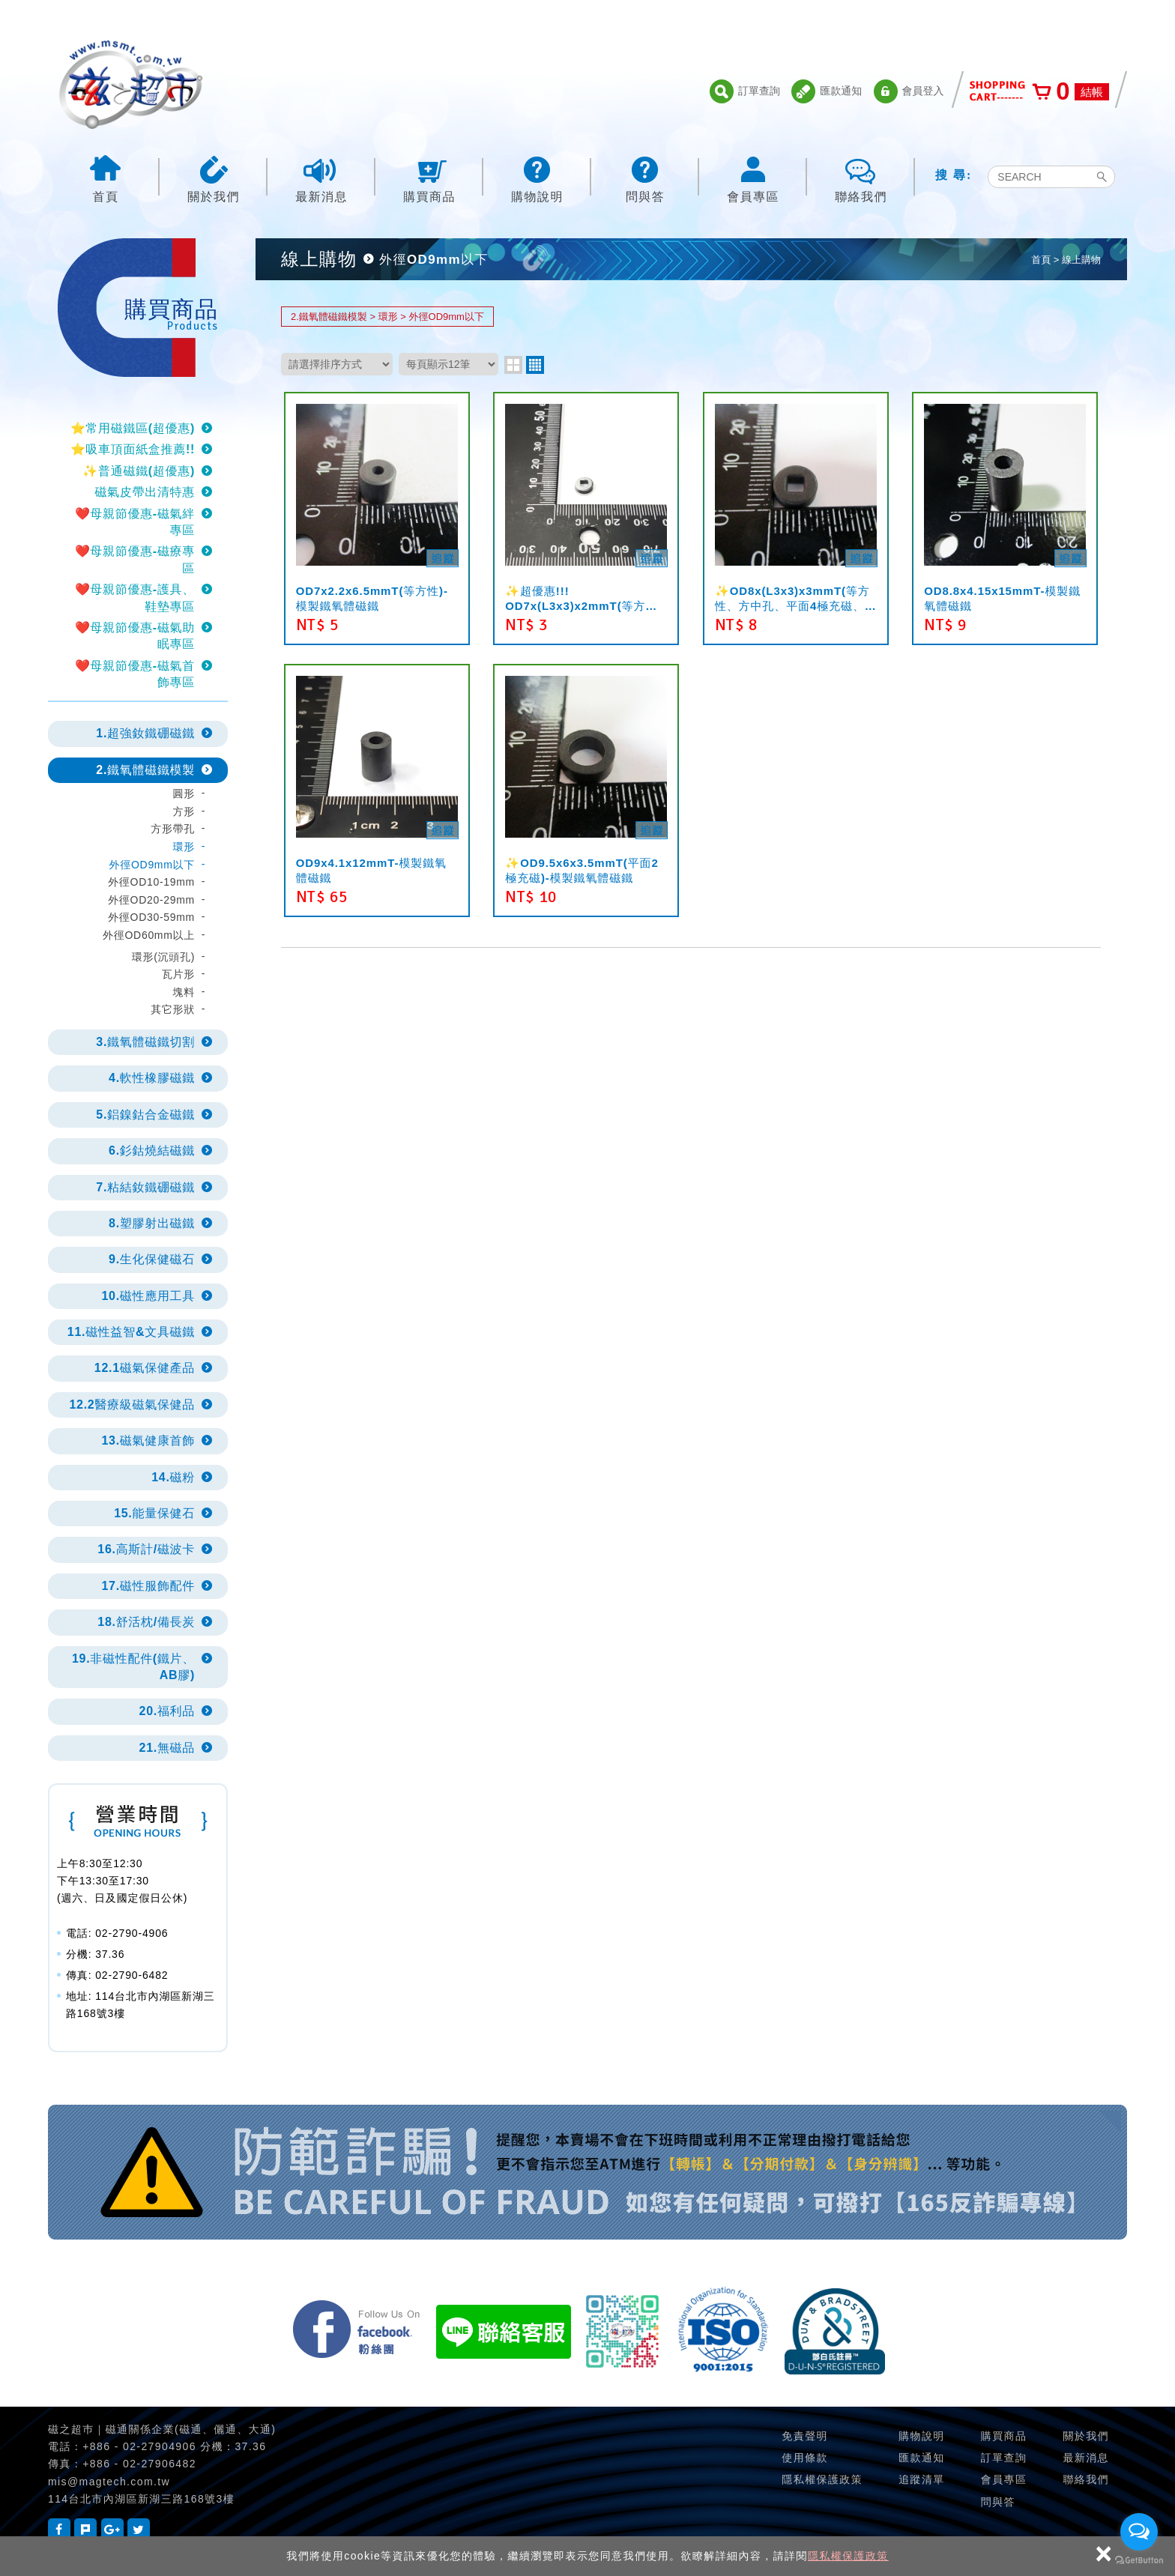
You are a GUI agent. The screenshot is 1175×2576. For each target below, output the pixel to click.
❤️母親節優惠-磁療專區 (135, 559)
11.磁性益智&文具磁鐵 (131, 1331)
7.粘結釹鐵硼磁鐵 (145, 1187)
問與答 (645, 178)
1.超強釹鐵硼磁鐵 (145, 733)
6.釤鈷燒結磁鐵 (152, 1150)
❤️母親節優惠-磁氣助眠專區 (135, 635)
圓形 (184, 793)
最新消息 (321, 178)
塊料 (184, 992)
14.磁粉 (173, 1477)
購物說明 (537, 178)
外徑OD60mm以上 (149, 935)
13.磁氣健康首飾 (148, 1440)
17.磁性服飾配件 (148, 1585)
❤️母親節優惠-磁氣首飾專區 (135, 674)
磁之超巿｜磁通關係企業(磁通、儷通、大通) (162, 2429)
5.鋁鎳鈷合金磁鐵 (145, 1114)
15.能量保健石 (154, 1513)
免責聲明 (805, 2436)
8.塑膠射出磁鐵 (152, 1223)
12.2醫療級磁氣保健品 (132, 1404)
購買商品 (429, 178)
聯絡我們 (861, 178)
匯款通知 (826, 91)
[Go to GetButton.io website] (1139, 2561)
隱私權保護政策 (848, 2556)
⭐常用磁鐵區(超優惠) (132, 428)
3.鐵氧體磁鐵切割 (145, 1041)
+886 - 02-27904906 (139, 2446)
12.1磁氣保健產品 (144, 1367)
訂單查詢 (745, 91)
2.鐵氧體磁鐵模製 (145, 770)
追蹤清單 (921, 2479)
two (513, 365)
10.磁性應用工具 (148, 1295)
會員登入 (909, 91)
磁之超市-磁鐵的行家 (130, 85)
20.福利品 (167, 1711)
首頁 (105, 178)
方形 (184, 811)
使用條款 (805, 2458)
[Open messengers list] (1139, 2532)
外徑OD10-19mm (151, 882)
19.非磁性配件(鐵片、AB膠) (133, 1666)
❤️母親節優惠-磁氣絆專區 (135, 521)
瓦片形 (178, 974)
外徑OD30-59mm (151, 917)
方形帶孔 (173, 829)
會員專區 (753, 178)
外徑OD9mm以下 (152, 865)
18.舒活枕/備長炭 (146, 1621)
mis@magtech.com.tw (109, 2482)
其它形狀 (173, 1009)
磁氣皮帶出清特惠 (144, 492)
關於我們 (213, 178)
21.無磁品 (167, 1747)
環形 (184, 847)
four (535, 365)
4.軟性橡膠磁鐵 (152, 1077)
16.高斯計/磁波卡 (146, 1549)
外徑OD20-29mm (151, 900)
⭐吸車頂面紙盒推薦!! (132, 449)
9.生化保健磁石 (152, 1259)
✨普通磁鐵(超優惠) (138, 471)
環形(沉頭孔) (163, 957)
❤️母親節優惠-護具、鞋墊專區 (135, 597)
